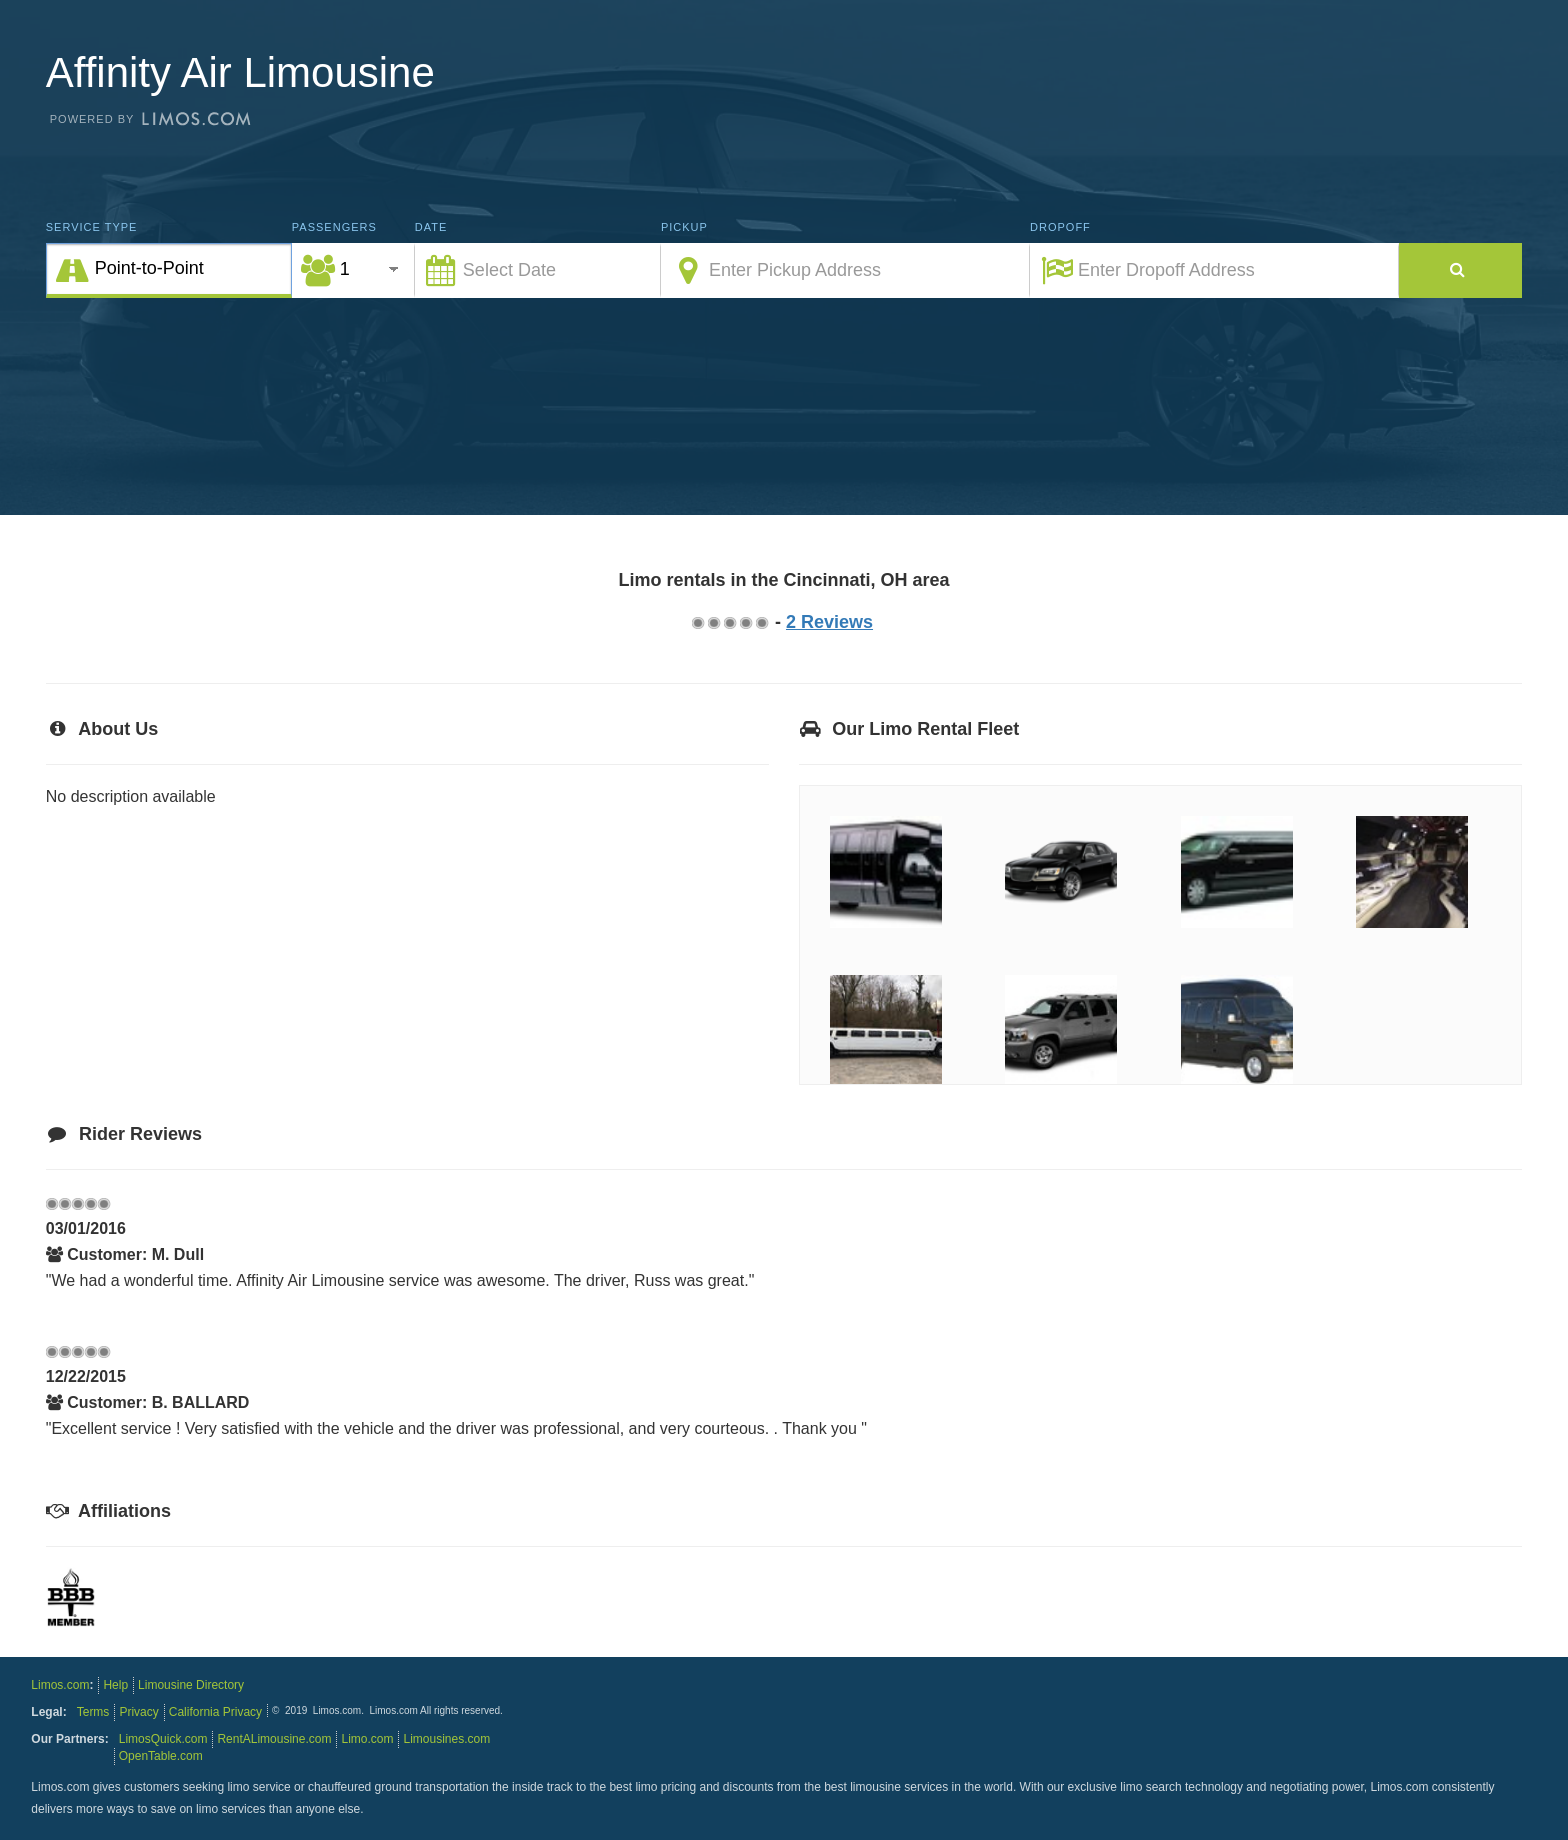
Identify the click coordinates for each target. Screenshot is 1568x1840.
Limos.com (60, 1685)
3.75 (745, 622)
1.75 (713, 622)
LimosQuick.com (163, 1739)
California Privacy (215, 1712)
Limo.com (367, 1739)
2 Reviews (829, 622)
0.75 (697, 622)
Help (115, 1685)
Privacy (138, 1712)
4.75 (761, 622)
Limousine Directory (191, 1685)
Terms (93, 1712)
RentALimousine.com (274, 1739)
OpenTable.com (161, 1756)
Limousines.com (446, 1739)
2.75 (729, 622)
